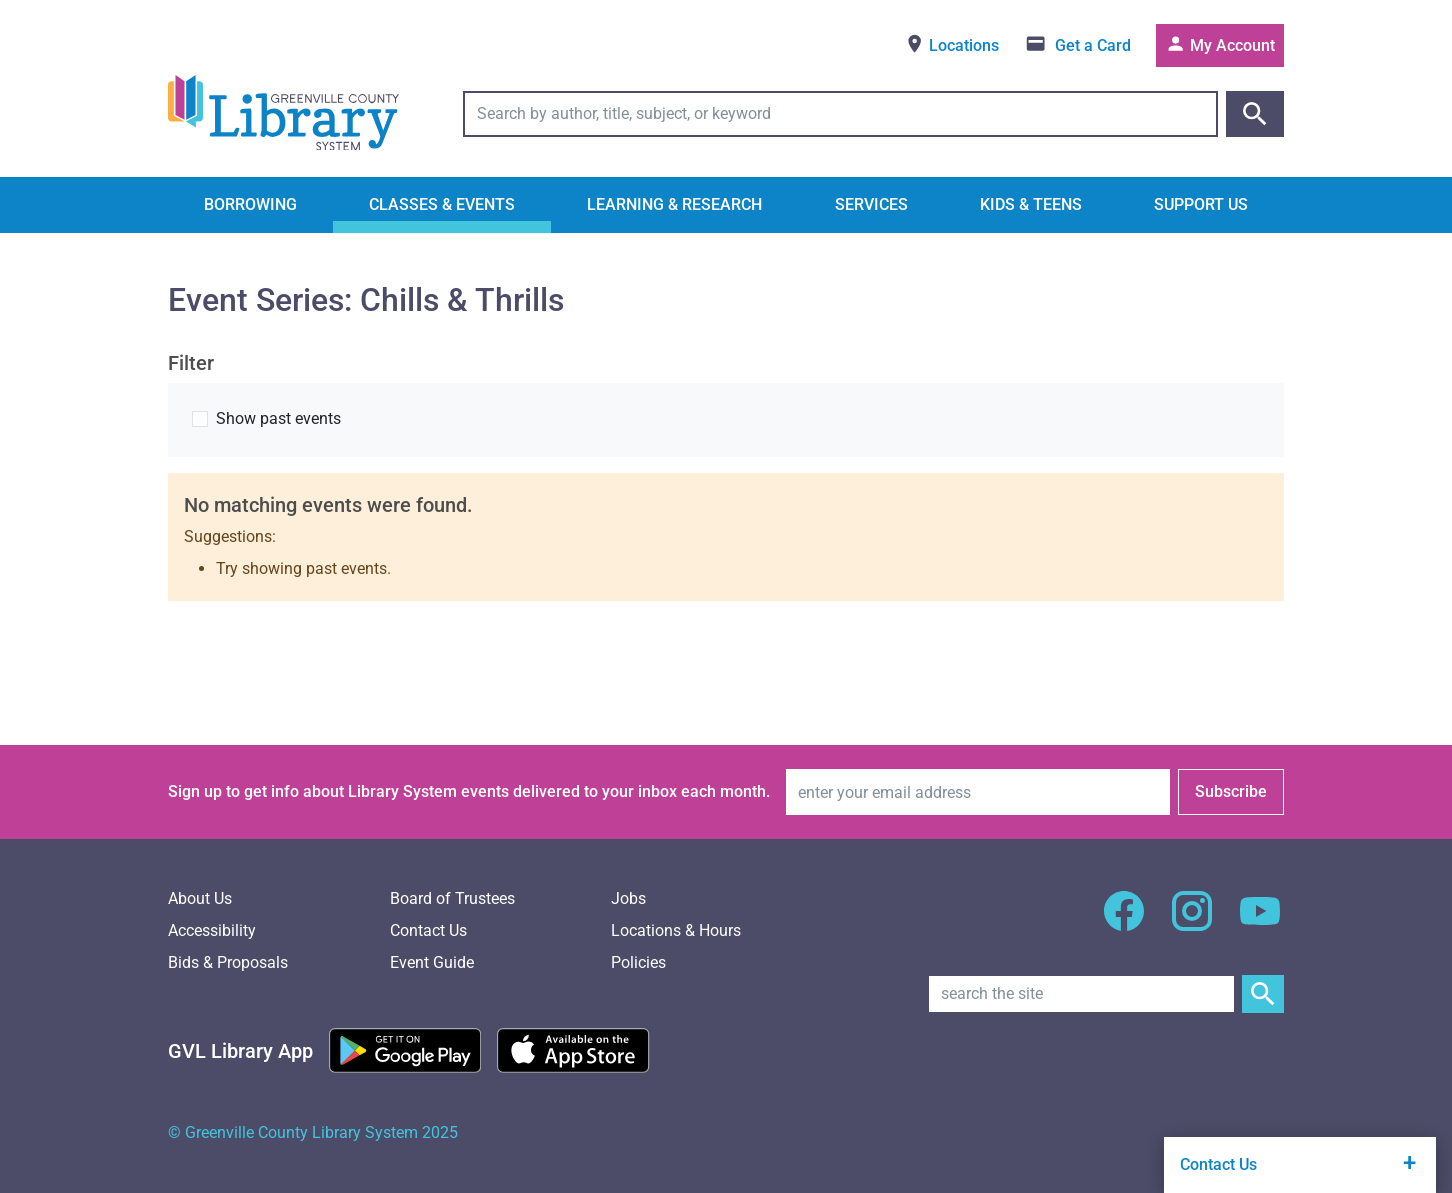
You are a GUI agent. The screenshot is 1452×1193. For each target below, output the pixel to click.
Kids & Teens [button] (1031, 204)
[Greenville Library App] (240, 1051)
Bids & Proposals (228, 962)
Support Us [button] (1201, 204)
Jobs (628, 898)
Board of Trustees (452, 898)
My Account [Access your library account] (1220, 44)
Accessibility (212, 930)
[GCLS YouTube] (1260, 922)
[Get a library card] (1077, 45)
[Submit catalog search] (1255, 114)
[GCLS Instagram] (1192, 922)
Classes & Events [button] (442, 204)
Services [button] (871, 204)
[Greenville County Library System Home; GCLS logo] (283, 114)
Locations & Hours (676, 930)
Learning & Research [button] (674, 204)
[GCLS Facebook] (1124, 922)
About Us (200, 898)
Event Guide (432, 962)
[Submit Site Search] (1263, 994)
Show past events (278, 418)
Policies (638, 962)
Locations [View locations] (951, 44)
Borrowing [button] (250, 204)
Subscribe (1231, 791)
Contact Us (428, 930)
